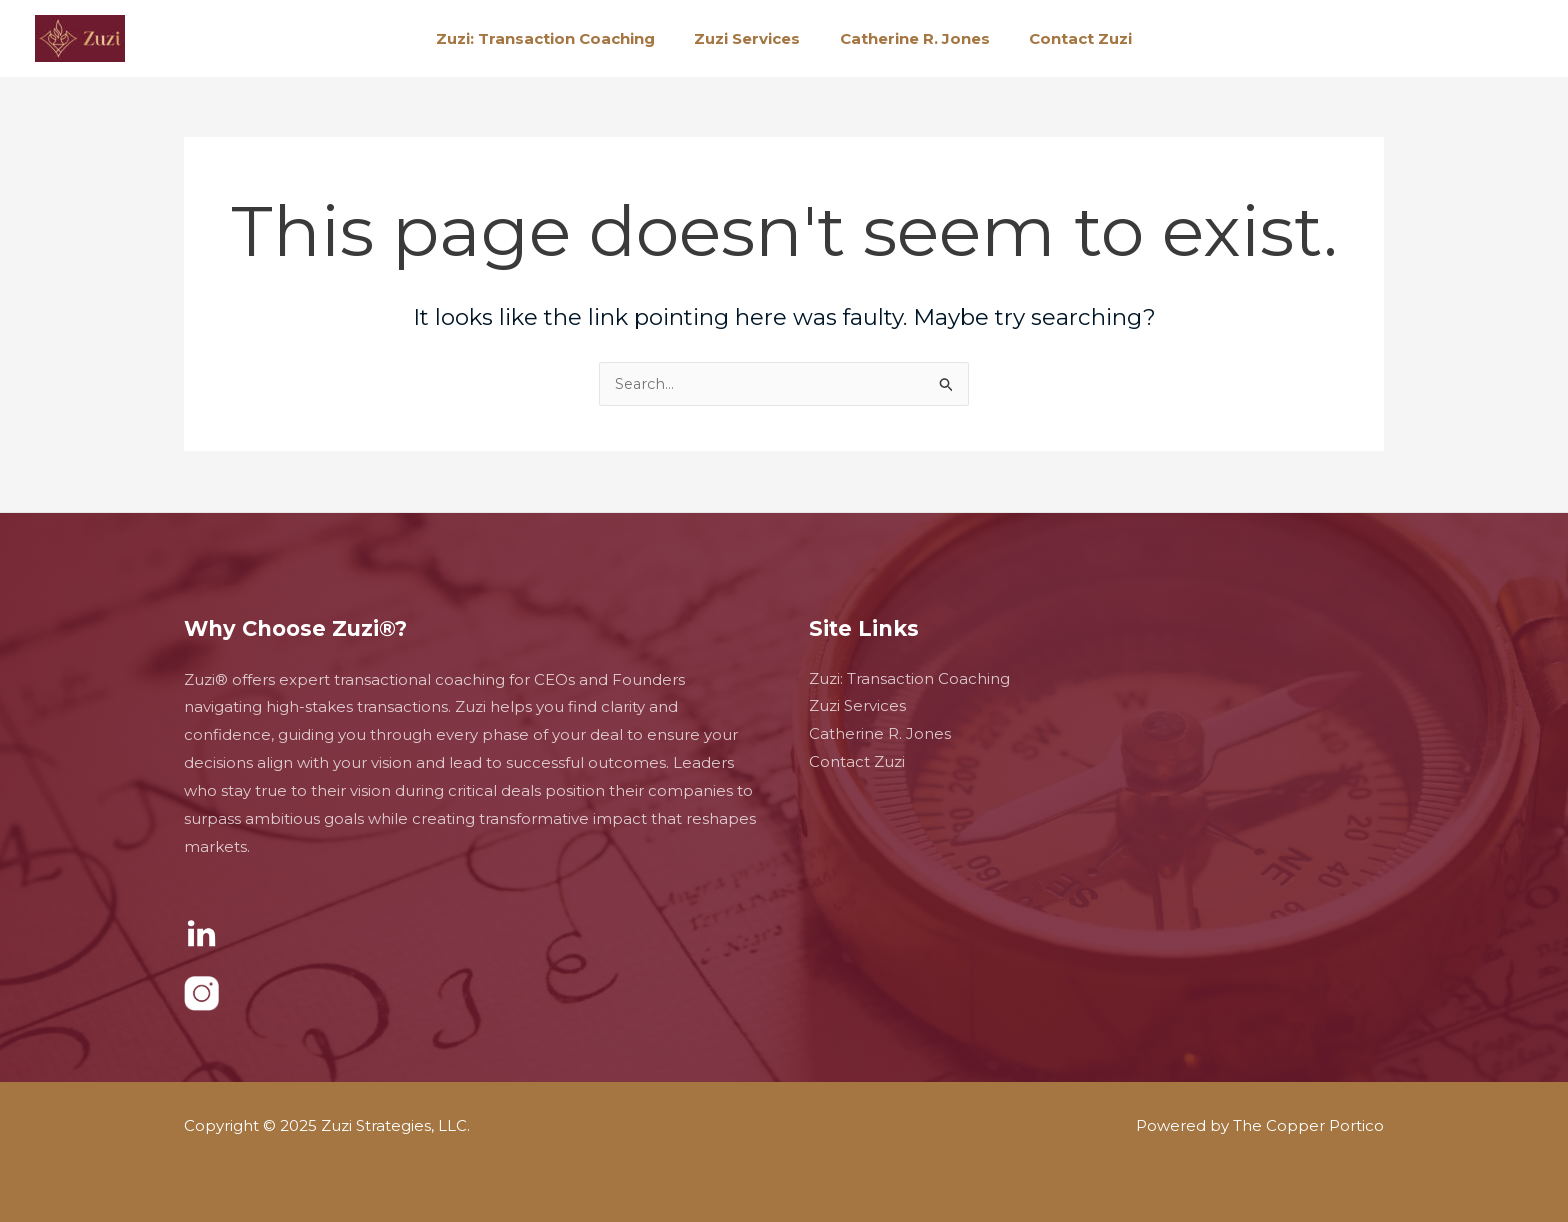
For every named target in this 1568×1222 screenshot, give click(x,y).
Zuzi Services (752, 38)
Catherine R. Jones (910, 38)
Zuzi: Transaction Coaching (559, 38)
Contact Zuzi (1066, 38)
